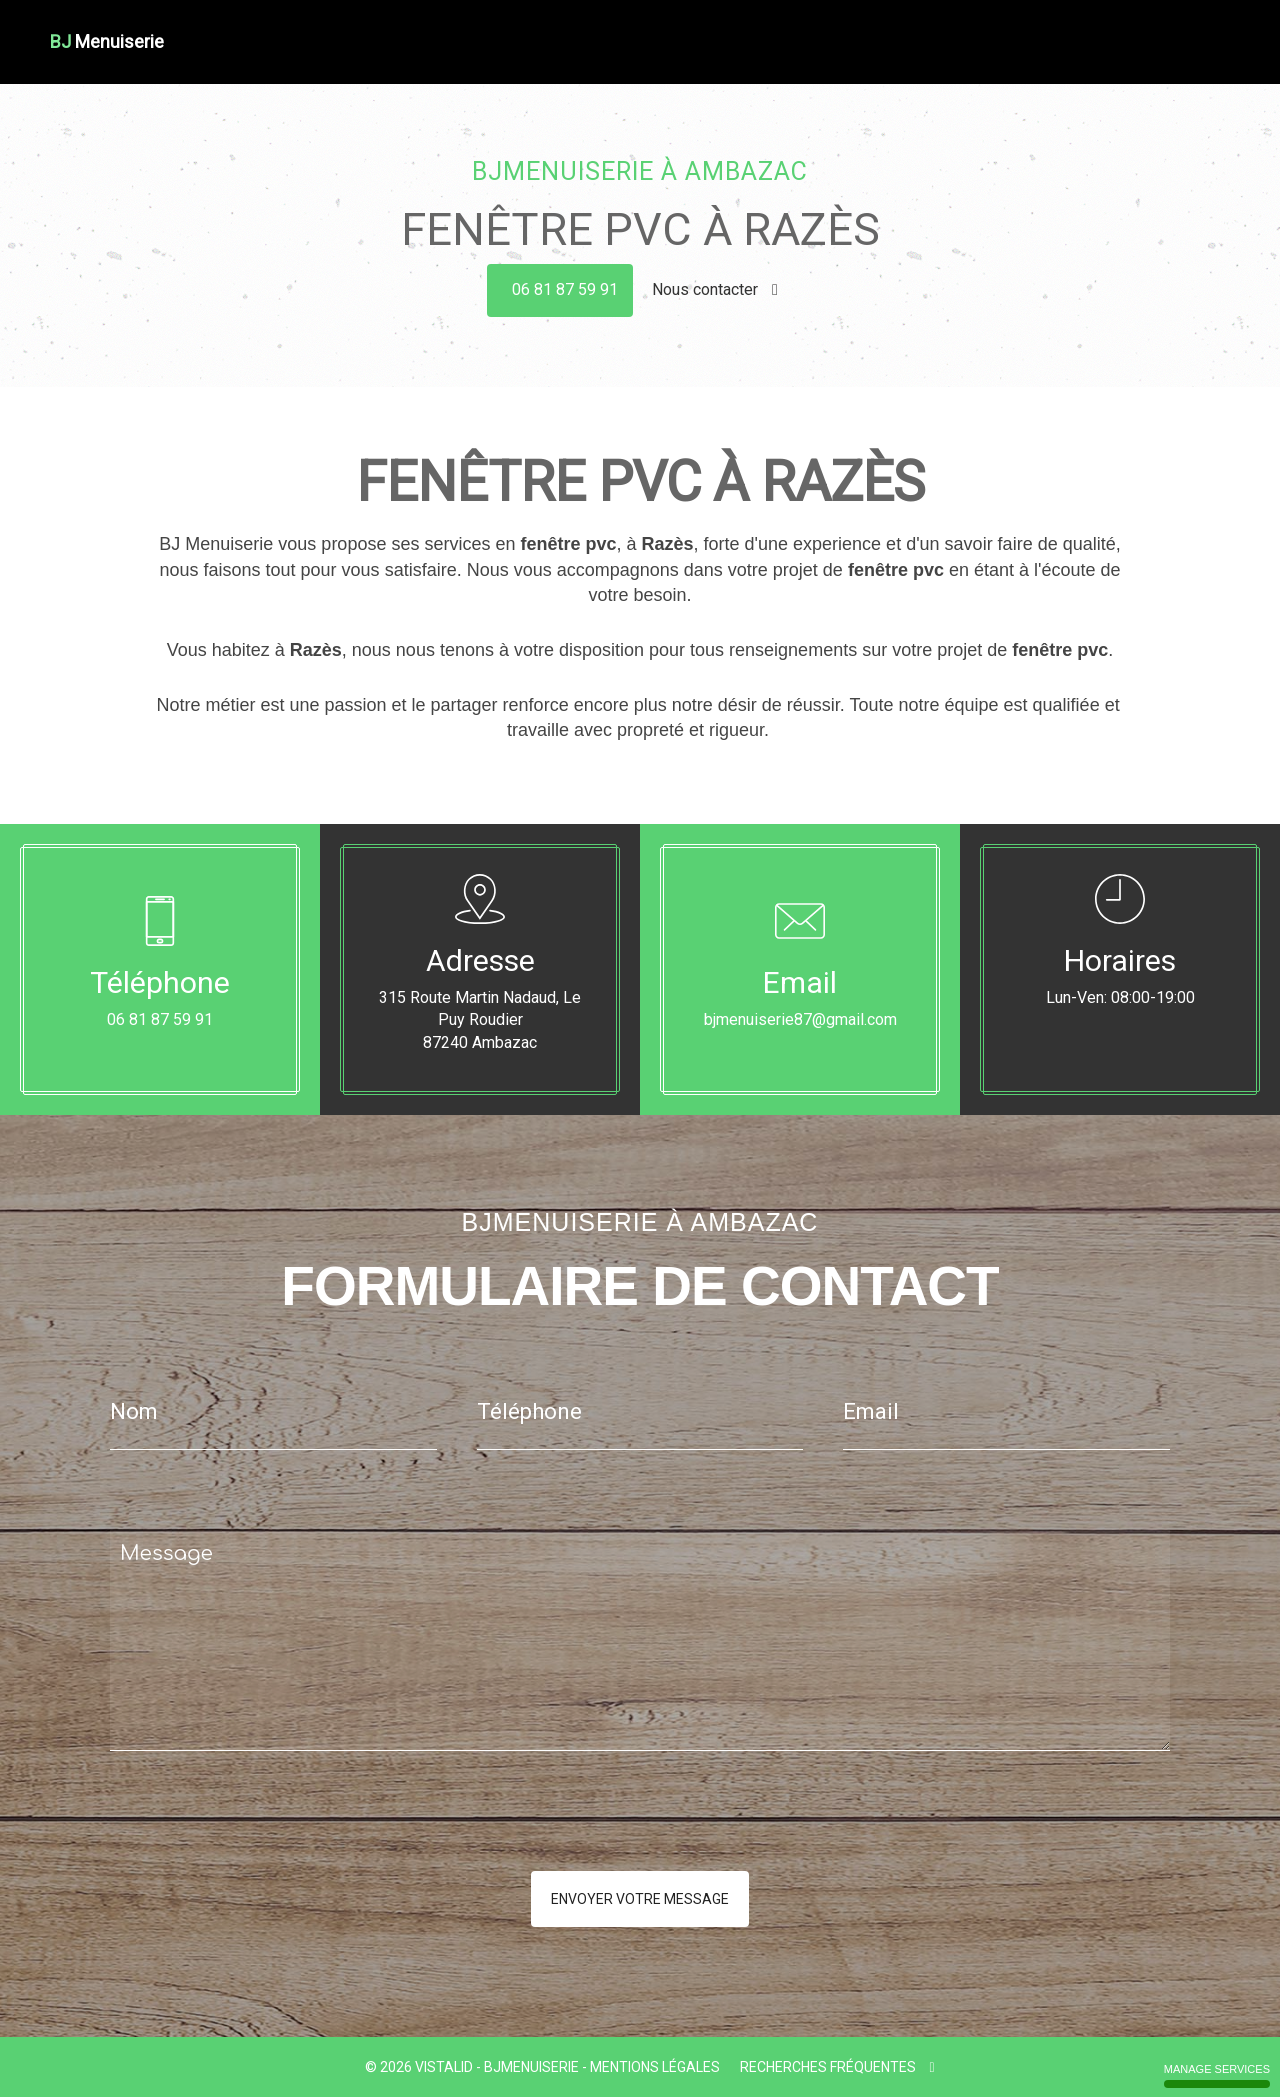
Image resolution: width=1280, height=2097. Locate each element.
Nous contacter (715, 289)
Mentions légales (655, 2067)
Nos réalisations (1107, 28)
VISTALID (444, 2067)
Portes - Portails (986, 28)
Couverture (646, 28)
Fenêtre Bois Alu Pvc (850, 28)
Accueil (490, 28)
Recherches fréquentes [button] (837, 2067)
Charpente (562, 28)
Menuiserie (732, 28)
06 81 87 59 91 (565, 289)
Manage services (1217, 2075)
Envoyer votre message (640, 1899)
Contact (1201, 28)
